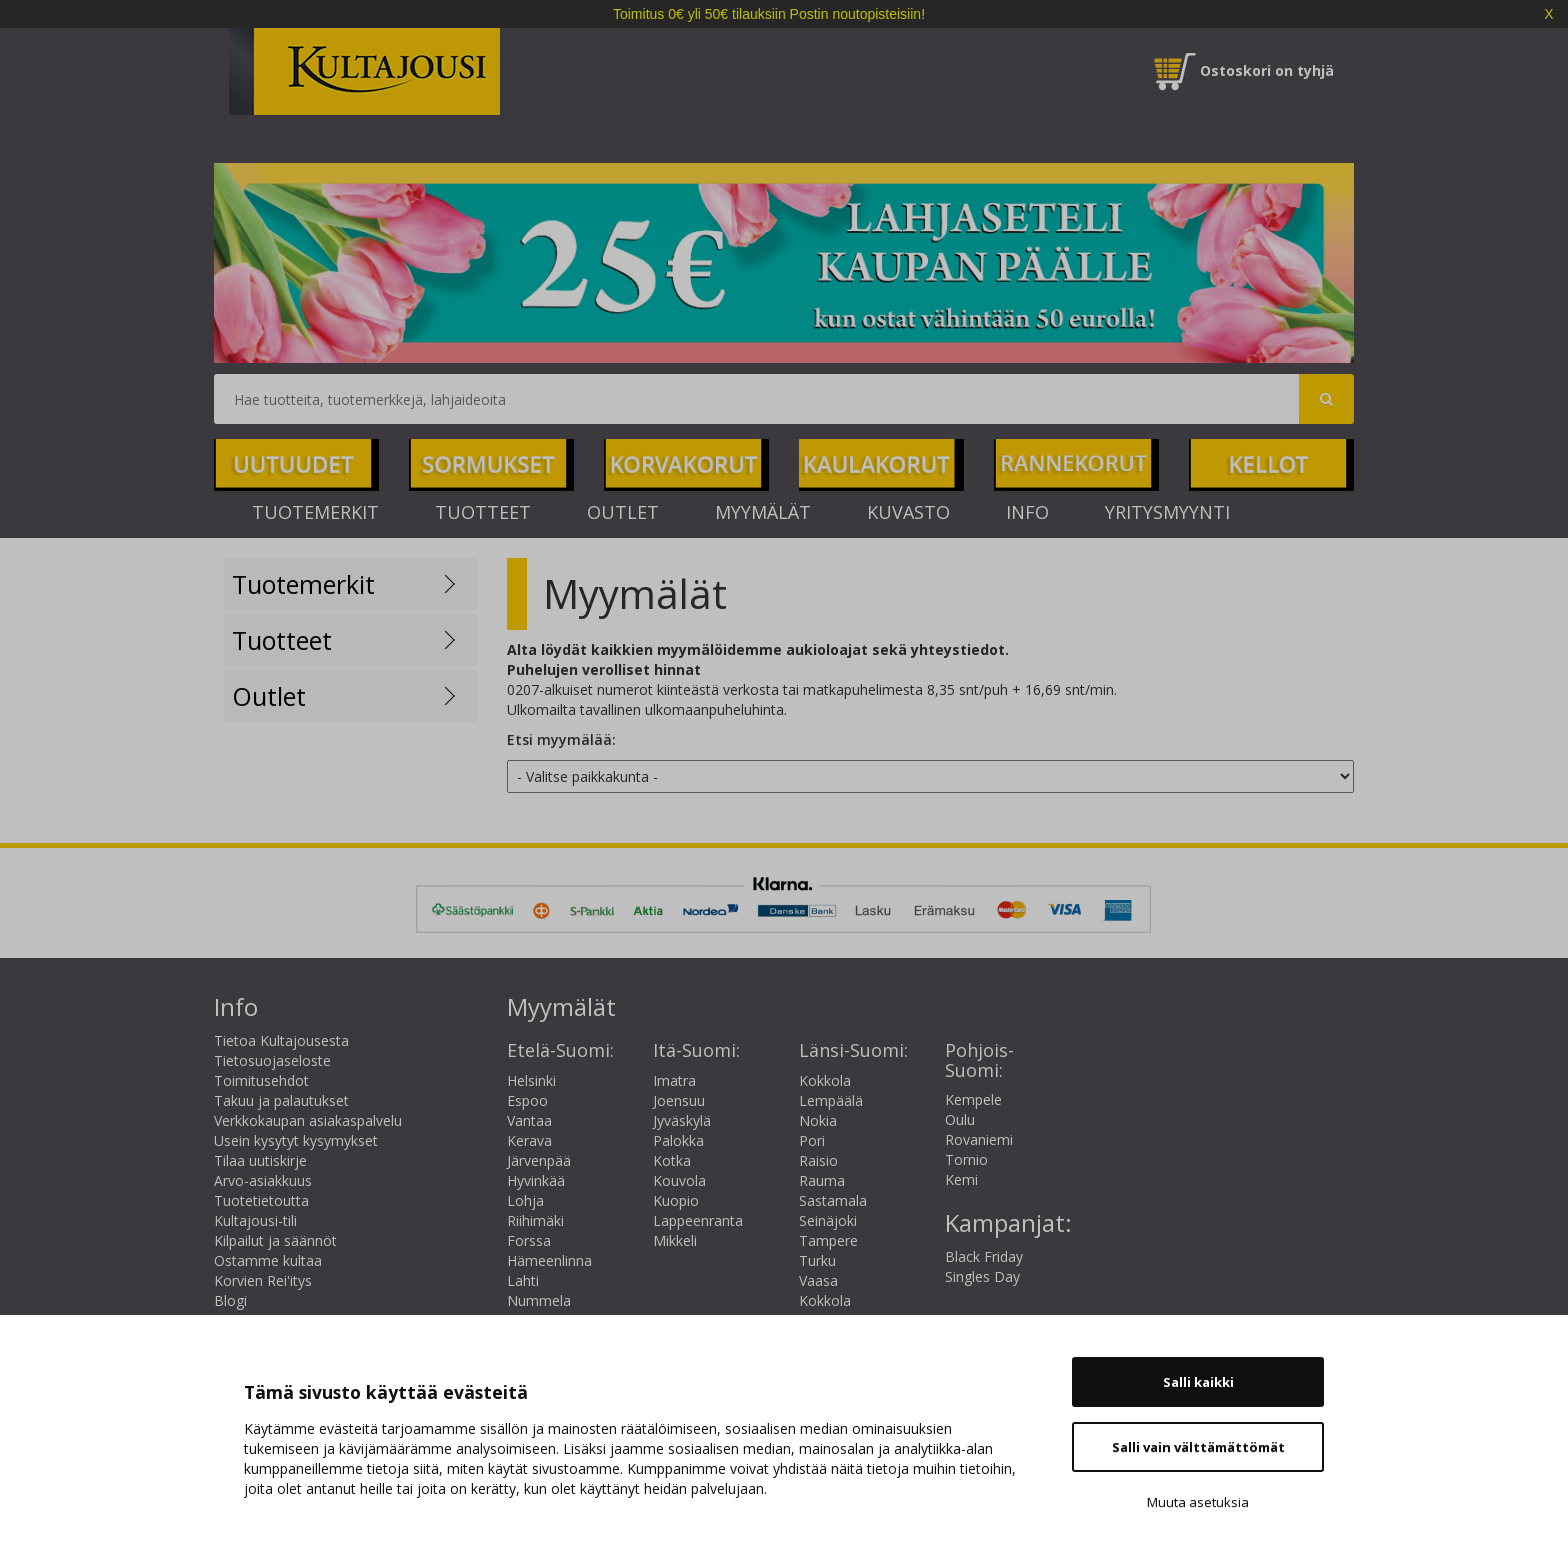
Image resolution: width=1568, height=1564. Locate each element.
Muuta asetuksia (1198, 1502)
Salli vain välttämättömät (1198, 1447)
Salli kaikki (1198, 1382)
